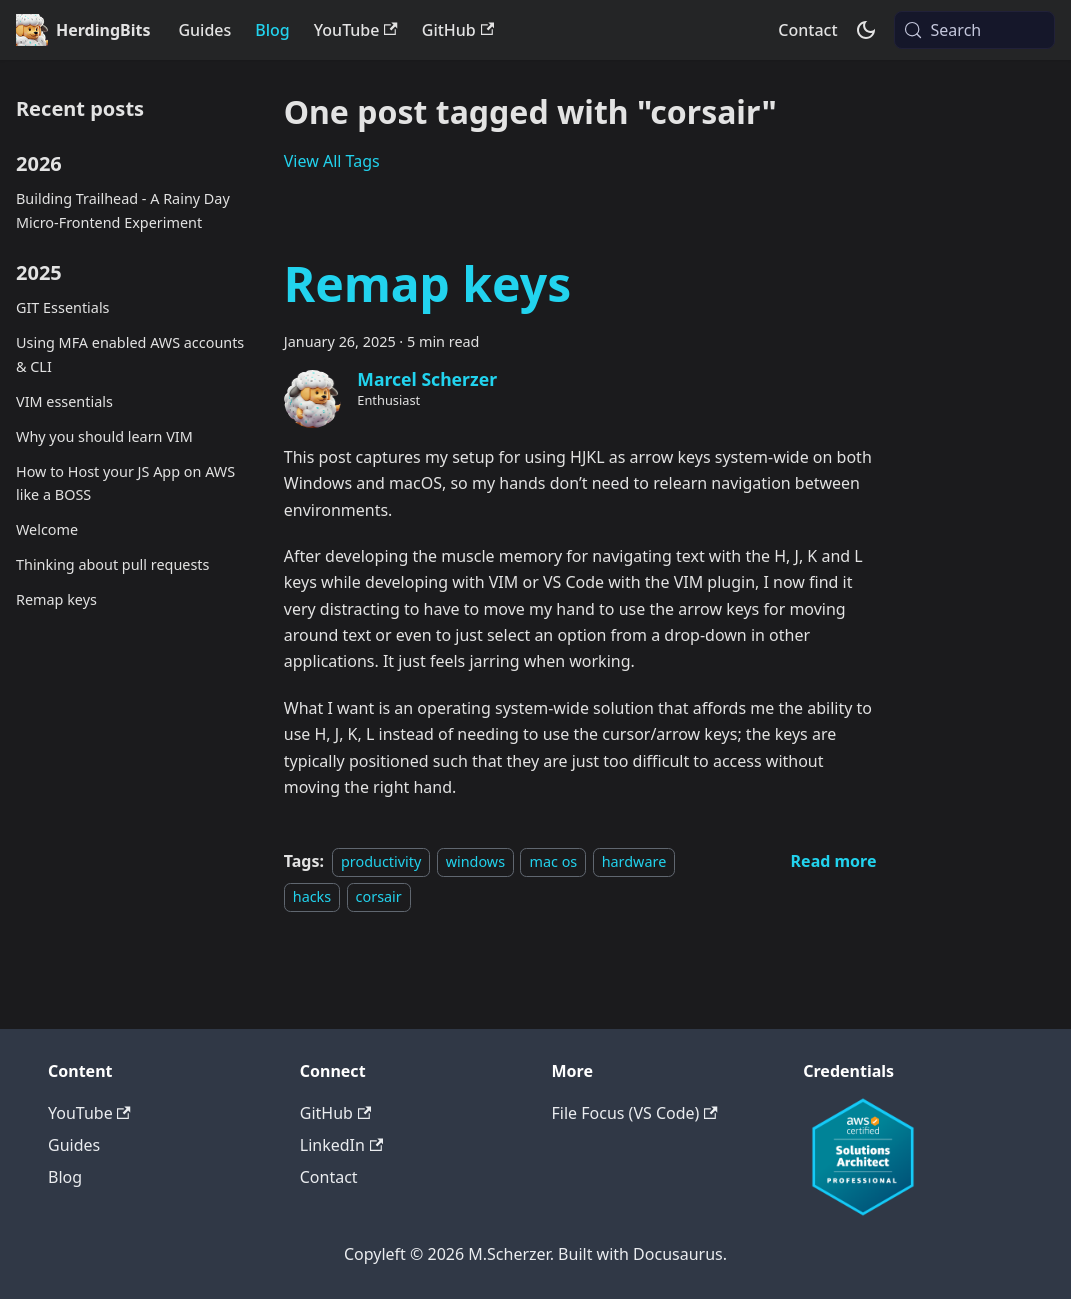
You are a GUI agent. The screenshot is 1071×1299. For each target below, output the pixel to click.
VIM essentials (64, 401)
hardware (634, 861)
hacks (312, 896)
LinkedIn (341, 1145)
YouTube (356, 30)
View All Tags (332, 161)
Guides (204, 30)
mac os (553, 861)
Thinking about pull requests (112, 564)
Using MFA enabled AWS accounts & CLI (130, 354)
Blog (272, 30)
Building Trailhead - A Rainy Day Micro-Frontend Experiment (123, 210)
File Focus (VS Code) (635, 1113)
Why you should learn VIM (104, 436)
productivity (381, 861)
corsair (379, 896)
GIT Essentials (62, 307)
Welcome (47, 529)
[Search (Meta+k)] (974, 30)
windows (475, 861)
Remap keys (56, 599)
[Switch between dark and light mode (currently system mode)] (866, 30)
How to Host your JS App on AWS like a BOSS (125, 483)
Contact (807, 30)
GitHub (458, 30)
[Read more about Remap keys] (834, 861)
